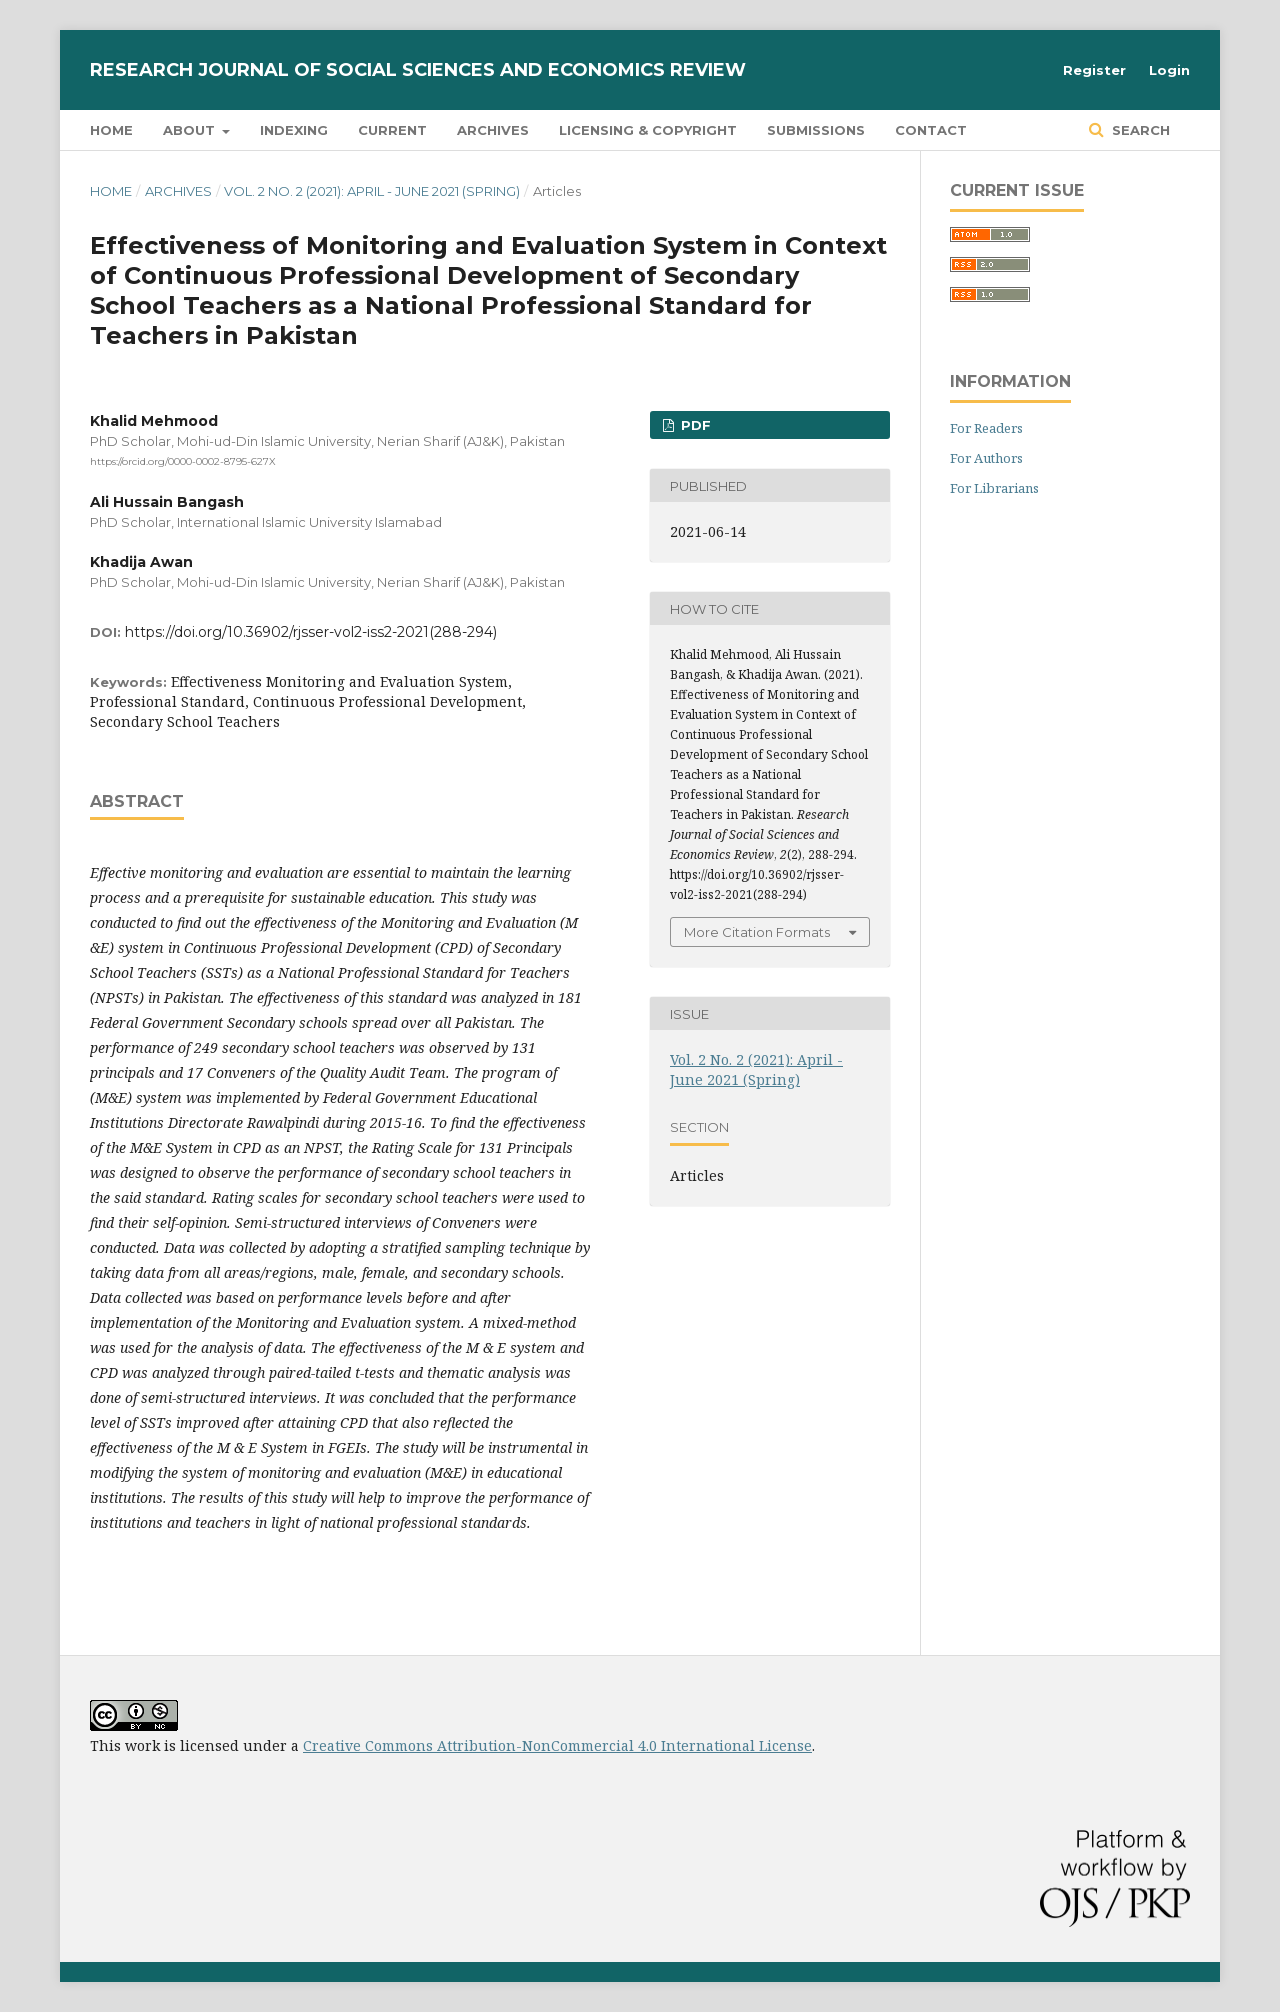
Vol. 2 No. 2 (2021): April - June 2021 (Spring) (372, 191)
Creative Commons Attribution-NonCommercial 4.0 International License (557, 1745)
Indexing (294, 130)
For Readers (986, 428)
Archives (493, 130)
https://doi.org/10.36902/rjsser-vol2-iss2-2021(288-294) (311, 632)
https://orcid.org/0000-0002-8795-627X (183, 461)
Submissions (816, 130)
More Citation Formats (757, 932)
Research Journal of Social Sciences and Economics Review (418, 70)
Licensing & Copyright (648, 130)
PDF (694, 425)
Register (1094, 70)
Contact (931, 130)
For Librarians (994, 488)
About (191, 130)
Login (1169, 70)
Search (1139, 130)
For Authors (986, 458)
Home (111, 130)
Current (392, 130)
